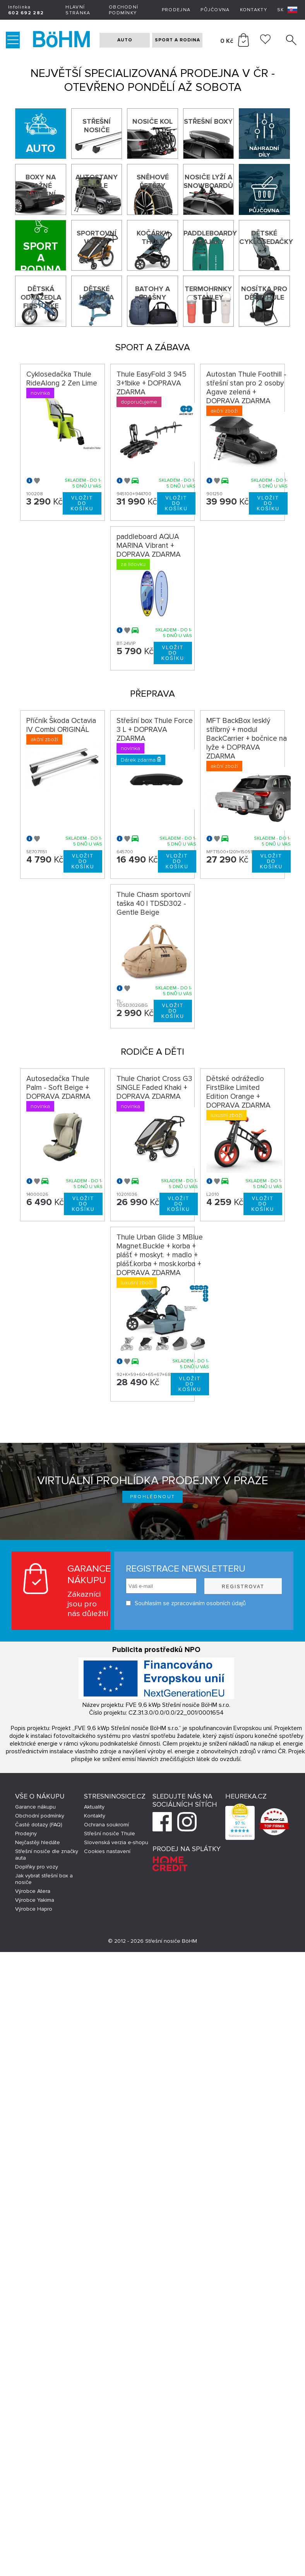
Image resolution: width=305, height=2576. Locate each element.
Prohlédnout (152, 1497)
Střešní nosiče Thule (109, 1833)
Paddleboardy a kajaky (208, 237)
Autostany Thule (96, 181)
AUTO (124, 40)
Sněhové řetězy (153, 181)
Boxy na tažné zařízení (41, 185)
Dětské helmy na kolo (96, 297)
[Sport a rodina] (40, 245)
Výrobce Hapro (33, 1909)
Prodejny (26, 1833)
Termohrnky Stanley (208, 293)
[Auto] (40, 133)
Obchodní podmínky (123, 10)
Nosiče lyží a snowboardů (208, 181)
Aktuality (94, 1807)
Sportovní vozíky (97, 237)
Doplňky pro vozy (36, 1866)
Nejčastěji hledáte (37, 1842)
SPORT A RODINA (177, 40)
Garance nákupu (35, 1807)
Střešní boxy (208, 121)
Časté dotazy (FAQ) (38, 1824)
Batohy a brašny (152, 293)
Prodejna (176, 10)
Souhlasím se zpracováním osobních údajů (186, 1603)
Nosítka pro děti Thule (264, 293)
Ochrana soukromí (106, 1824)
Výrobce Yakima (34, 1900)
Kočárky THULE (153, 237)
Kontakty (253, 10)
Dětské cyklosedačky (264, 237)
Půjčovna (215, 10)
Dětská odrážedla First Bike (41, 297)
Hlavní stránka (77, 10)
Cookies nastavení (107, 1851)
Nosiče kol (152, 121)
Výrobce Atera (32, 1891)
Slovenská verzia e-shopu (116, 1842)
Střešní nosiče (96, 125)
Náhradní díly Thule (264, 152)
